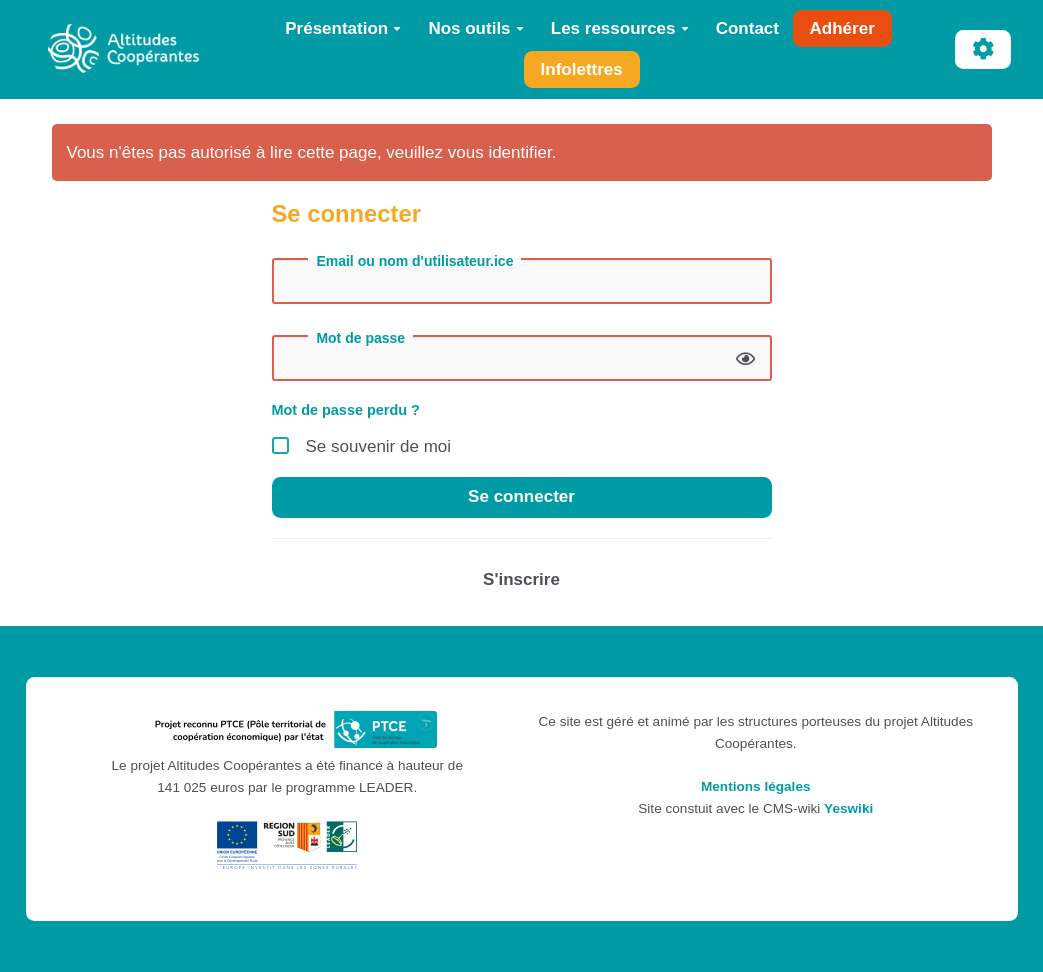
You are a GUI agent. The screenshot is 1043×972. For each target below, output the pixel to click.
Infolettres (582, 69)
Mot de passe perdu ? (346, 410)
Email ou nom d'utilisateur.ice (414, 261)
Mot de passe (360, 338)
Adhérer (842, 28)
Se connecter (521, 496)
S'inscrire (521, 579)
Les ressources (620, 28)
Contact (747, 28)
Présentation (343, 28)
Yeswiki (848, 808)
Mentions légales (756, 786)
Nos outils (475, 28)
